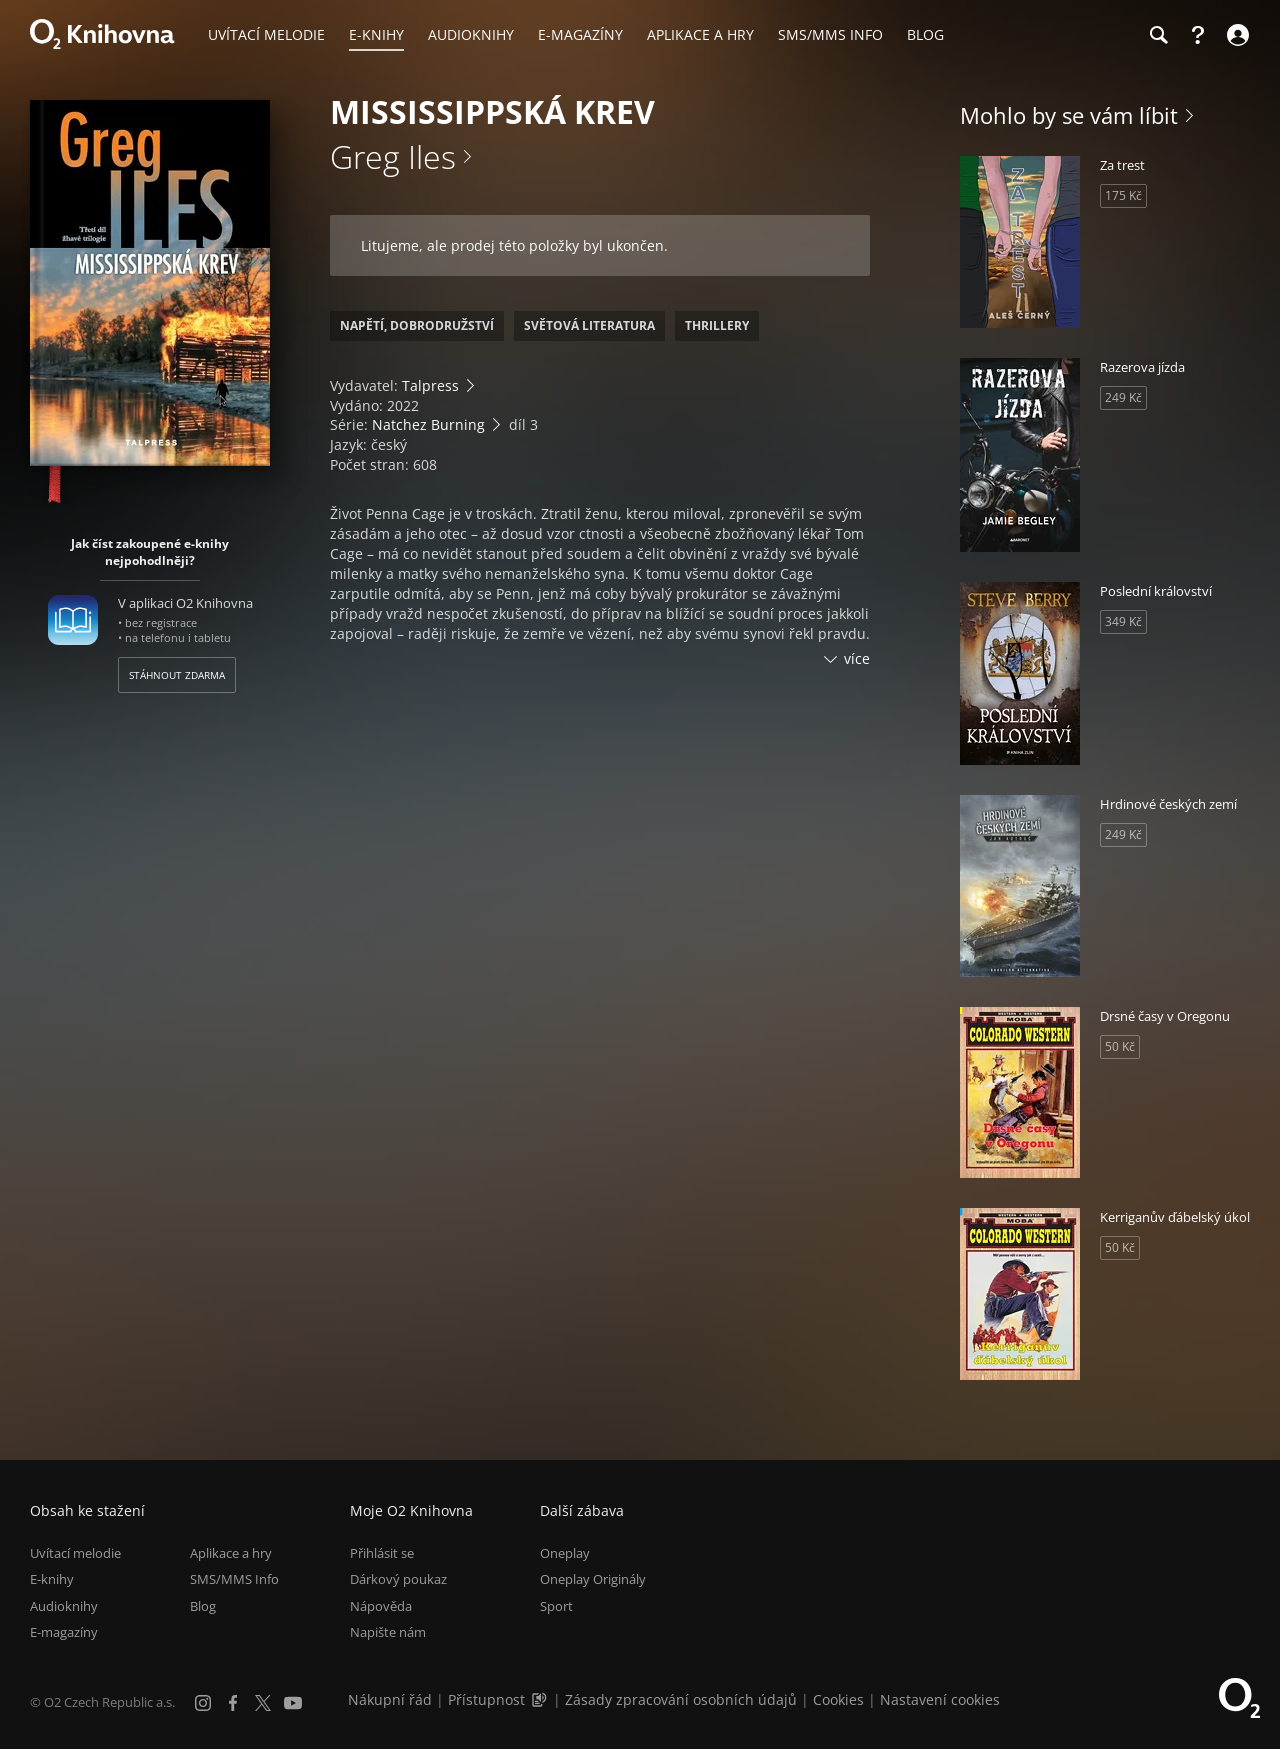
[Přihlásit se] (1235, 35)
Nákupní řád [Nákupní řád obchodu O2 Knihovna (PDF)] (390, 1699)
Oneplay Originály (593, 1580)
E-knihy (52, 1580)
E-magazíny (64, 1632)
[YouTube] (293, 1703)
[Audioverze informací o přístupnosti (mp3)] (541, 1699)
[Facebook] (233, 1703)
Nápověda (381, 1606)
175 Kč (1123, 195)
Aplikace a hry (231, 1553)
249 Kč (1123, 397)
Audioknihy (64, 1606)
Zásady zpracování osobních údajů (681, 1699)
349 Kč (1123, 621)
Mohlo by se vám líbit (1069, 115)
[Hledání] (1158, 35)
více (857, 658)
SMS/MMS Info (234, 1580)
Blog (203, 1606)
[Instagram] (203, 1703)
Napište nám (388, 1632)
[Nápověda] (1198, 35)
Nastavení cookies (940, 1699)
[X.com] (263, 1703)
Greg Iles (393, 156)
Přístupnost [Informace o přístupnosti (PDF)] (486, 1699)
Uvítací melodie (75, 1553)
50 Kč (1120, 1046)
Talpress (430, 385)
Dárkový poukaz (398, 1580)
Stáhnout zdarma (177, 675)
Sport (556, 1606)
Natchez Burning (428, 424)
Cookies (838, 1699)
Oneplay (565, 1553)
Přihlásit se (382, 1553)
